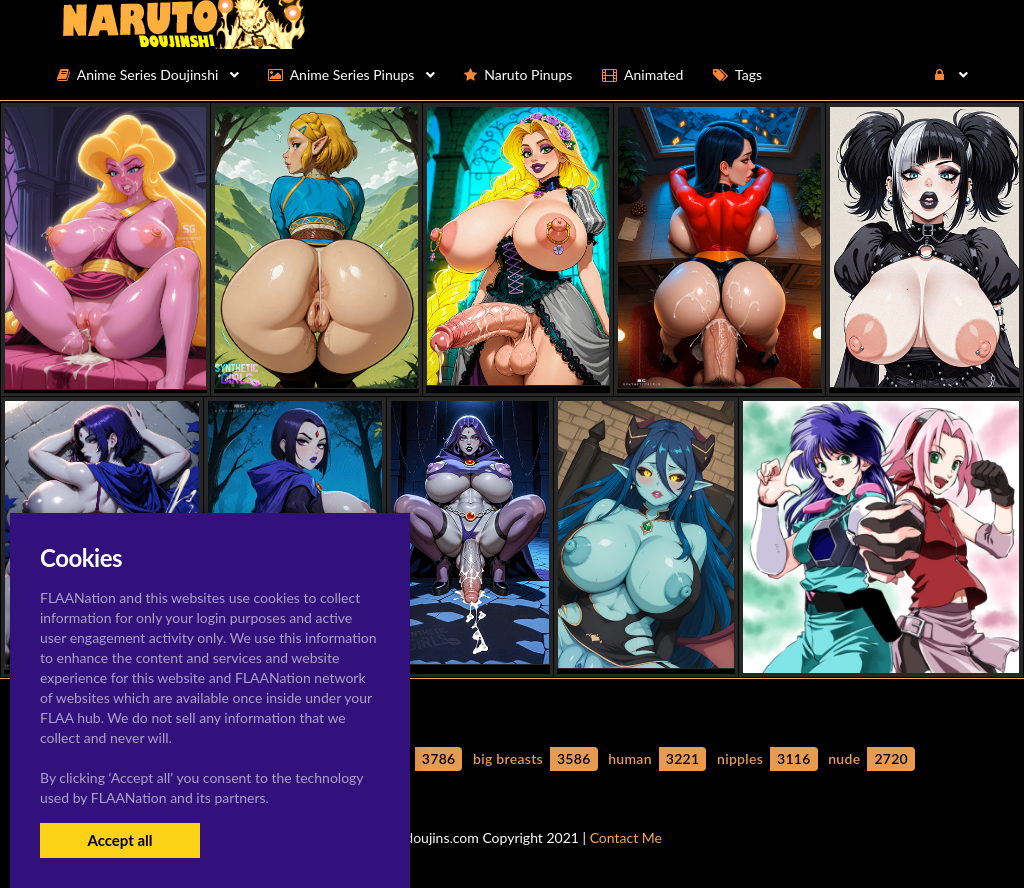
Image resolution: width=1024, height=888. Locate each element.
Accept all (119, 840)
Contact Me (626, 837)
